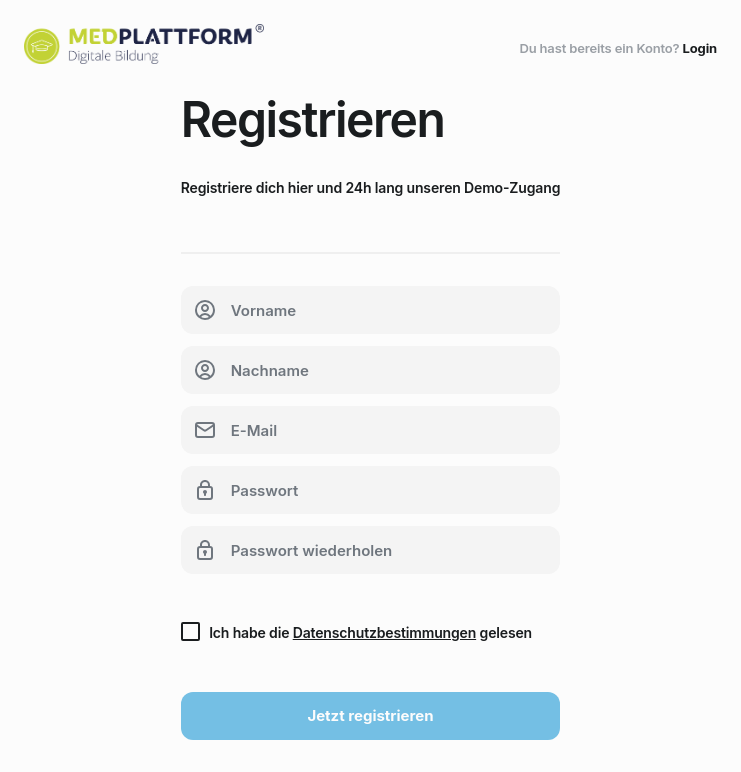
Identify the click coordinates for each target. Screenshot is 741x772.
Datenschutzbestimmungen (384, 632)
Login (700, 48)
